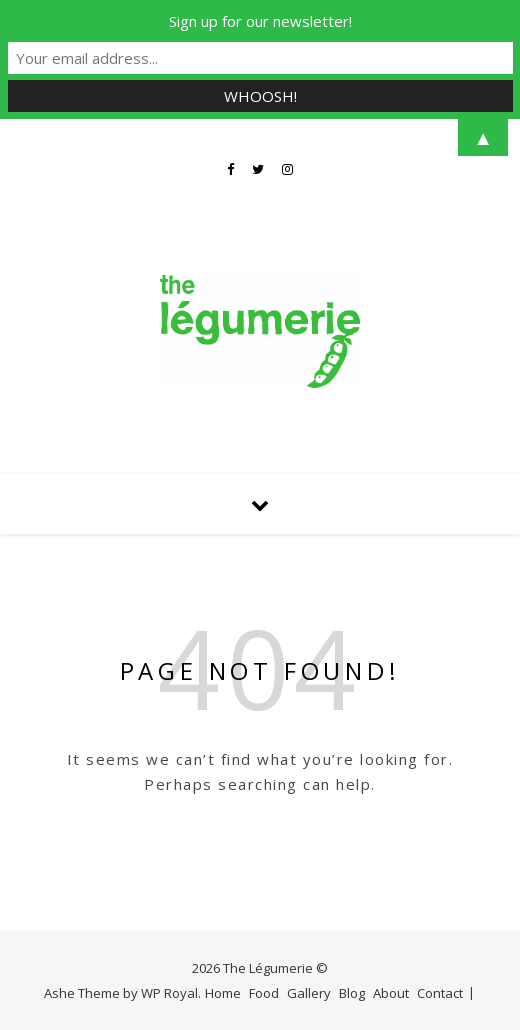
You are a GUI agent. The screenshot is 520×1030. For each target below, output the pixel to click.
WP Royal (169, 993)
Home (223, 993)
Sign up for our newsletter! (260, 21)
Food (264, 993)
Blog (352, 993)
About (391, 993)
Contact (440, 993)
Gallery (309, 993)
